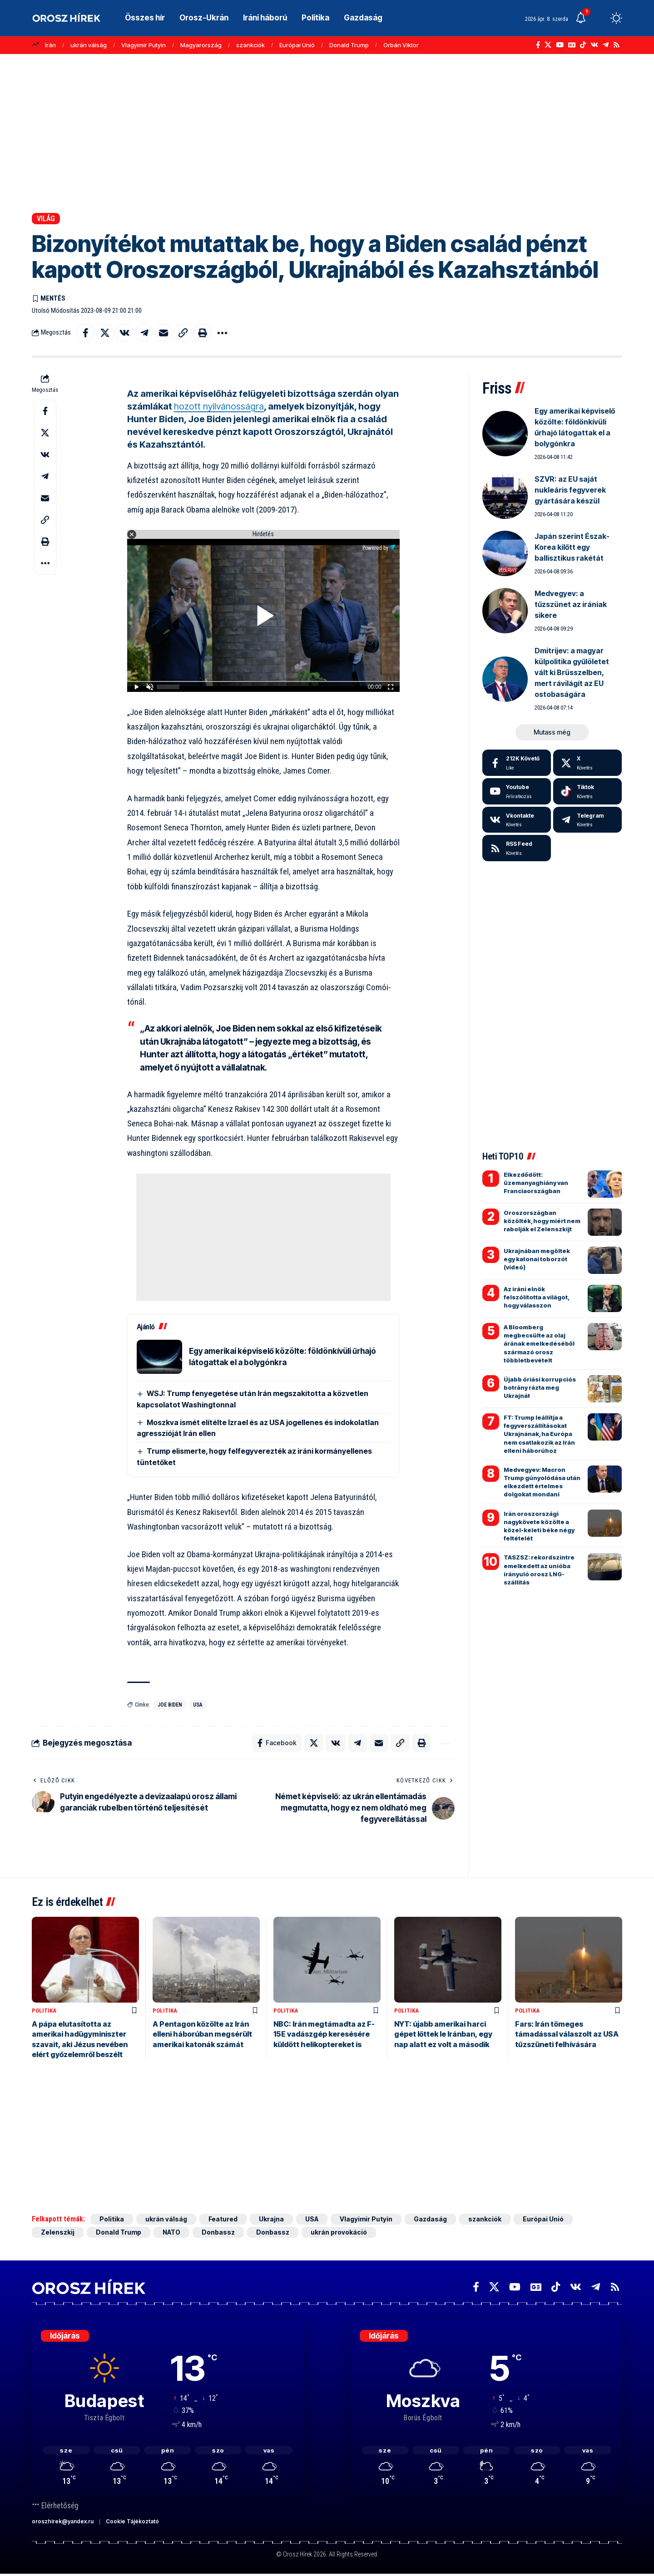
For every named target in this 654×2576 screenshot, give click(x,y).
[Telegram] (605, 45)
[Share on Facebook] (85, 333)
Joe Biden (170, 1705)
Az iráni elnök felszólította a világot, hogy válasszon (537, 1297)
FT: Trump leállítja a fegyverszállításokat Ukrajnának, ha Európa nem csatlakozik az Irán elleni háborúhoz (539, 1434)
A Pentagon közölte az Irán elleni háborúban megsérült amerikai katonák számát (202, 2034)
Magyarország (201, 45)
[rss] (516, 848)
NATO (171, 2232)
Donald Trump (349, 45)
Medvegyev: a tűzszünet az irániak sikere (571, 604)
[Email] (163, 333)
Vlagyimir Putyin (143, 45)
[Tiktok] (587, 791)
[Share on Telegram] (144, 333)
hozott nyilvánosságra (219, 406)
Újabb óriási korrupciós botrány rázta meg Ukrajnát (540, 1387)
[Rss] (616, 45)
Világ (46, 218)
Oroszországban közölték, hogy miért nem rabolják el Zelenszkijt (542, 1221)
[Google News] (572, 45)
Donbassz (218, 2232)
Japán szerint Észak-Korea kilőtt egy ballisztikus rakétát (572, 547)
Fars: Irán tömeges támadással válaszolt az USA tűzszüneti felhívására (567, 2034)
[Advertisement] (327, 133)
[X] (548, 45)
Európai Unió (297, 45)
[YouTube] (560, 45)
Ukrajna (271, 2219)
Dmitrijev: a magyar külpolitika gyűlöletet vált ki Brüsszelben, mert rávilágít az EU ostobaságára (572, 672)
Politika (44, 2010)
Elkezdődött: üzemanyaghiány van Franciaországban (536, 1182)
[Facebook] (538, 45)
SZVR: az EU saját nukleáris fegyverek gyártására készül (570, 489)
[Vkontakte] (594, 45)
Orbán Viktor (401, 45)
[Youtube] (516, 791)
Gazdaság (430, 2219)
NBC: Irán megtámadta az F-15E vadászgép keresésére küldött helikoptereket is (324, 2034)
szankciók (250, 45)
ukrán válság (88, 45)
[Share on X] (105, 333)
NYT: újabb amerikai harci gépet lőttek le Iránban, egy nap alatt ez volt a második (443, 2034)
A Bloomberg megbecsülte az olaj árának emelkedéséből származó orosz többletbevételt (539, 1343)
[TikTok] (583, 45)
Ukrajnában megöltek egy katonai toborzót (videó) (537, 1259)
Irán (50, 45)
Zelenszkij (57, 2232)
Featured (223, 2219)
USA (198, 1705)
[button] (599, 18)
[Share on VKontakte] (124, 333)
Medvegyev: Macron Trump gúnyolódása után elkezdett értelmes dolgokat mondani (542, 1482)
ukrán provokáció (339, 2232)
